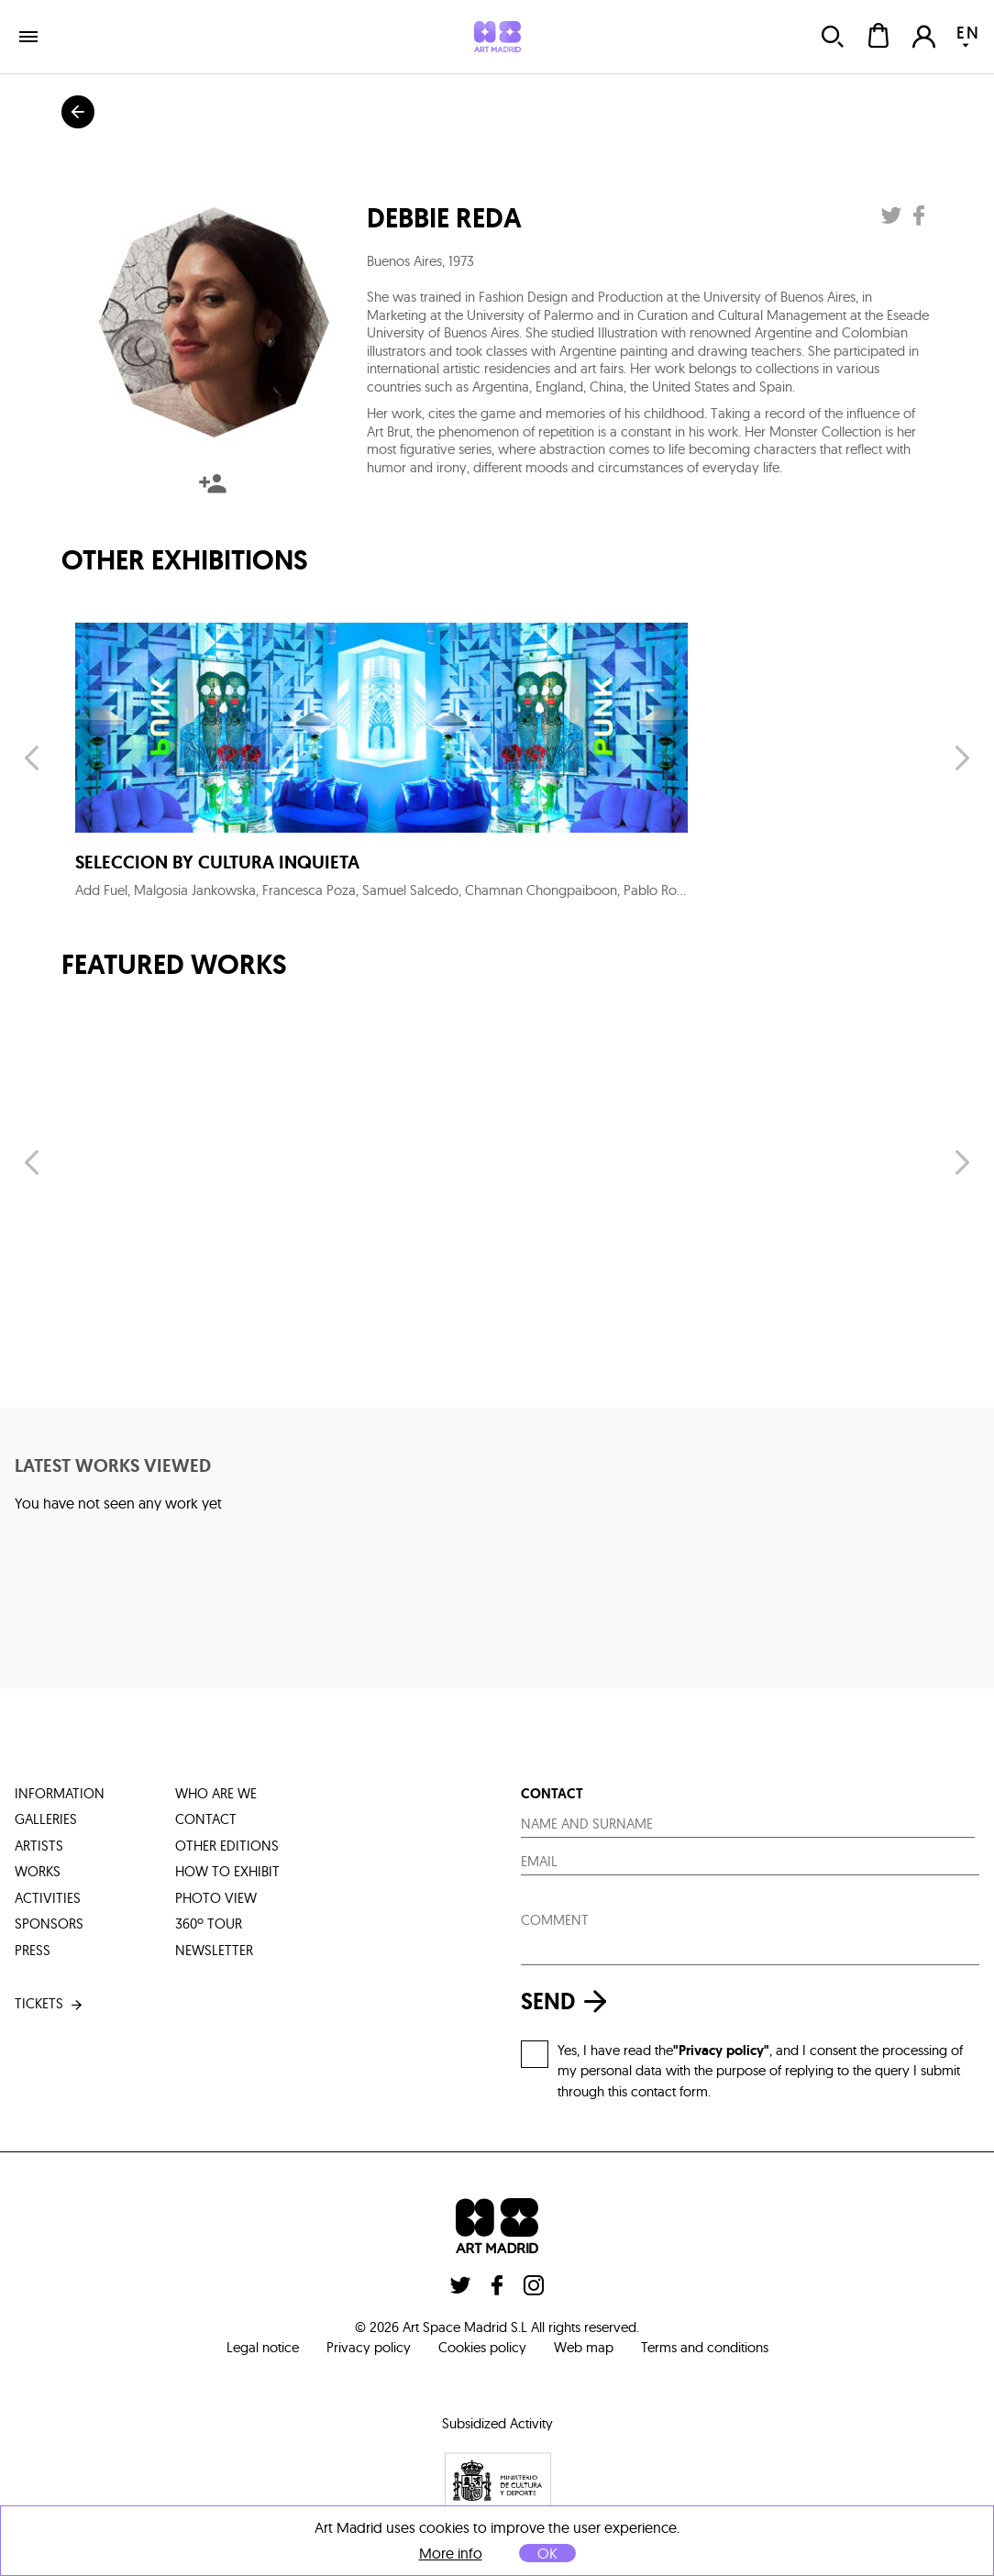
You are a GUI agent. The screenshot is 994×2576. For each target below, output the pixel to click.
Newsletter (214, 1950)
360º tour (208, 1923)
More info (450, 2553)
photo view (216, 1898)
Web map (583, 2347)
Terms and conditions (704, 2347)
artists (39, 1845)
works (38, 1871)
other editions (227, 1845)
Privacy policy (368, 2347)
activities (48, 1898)
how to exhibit (227, 1871)
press (32, 1950)
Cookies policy (482, 2347)
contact (206, 1819)
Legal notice (262, 2347)
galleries (46, 1819)
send (568, 2001)
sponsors (49, 1923)
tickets (50, 2004)
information (60, 1793)
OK (547, 2553)
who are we (216, 1793)
